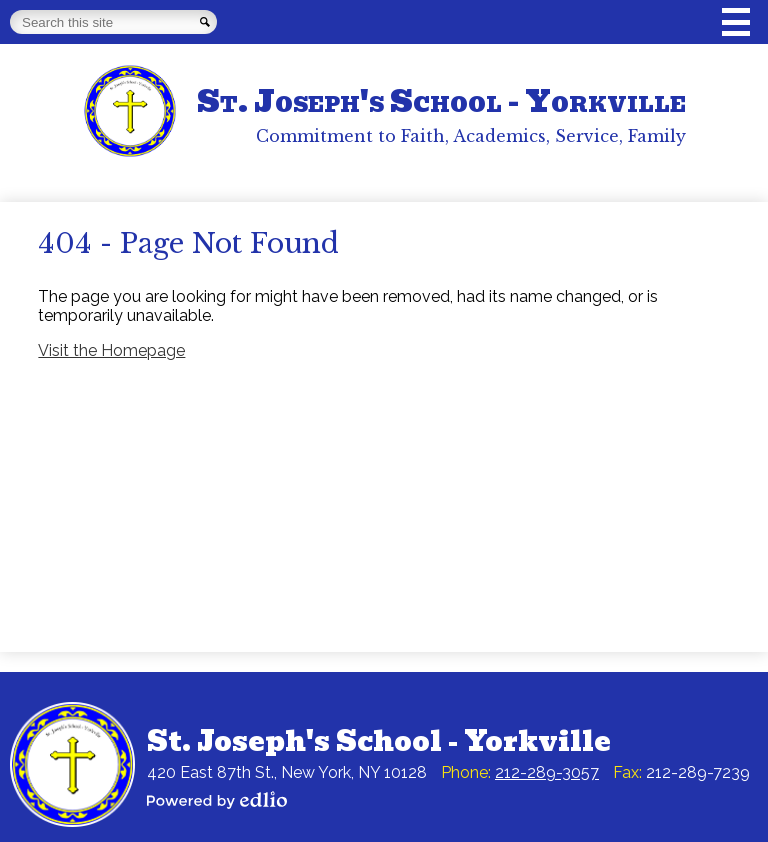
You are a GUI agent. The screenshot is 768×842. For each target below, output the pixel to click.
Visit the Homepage (111, 350)
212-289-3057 (547, 772)
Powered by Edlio (217, 800)
